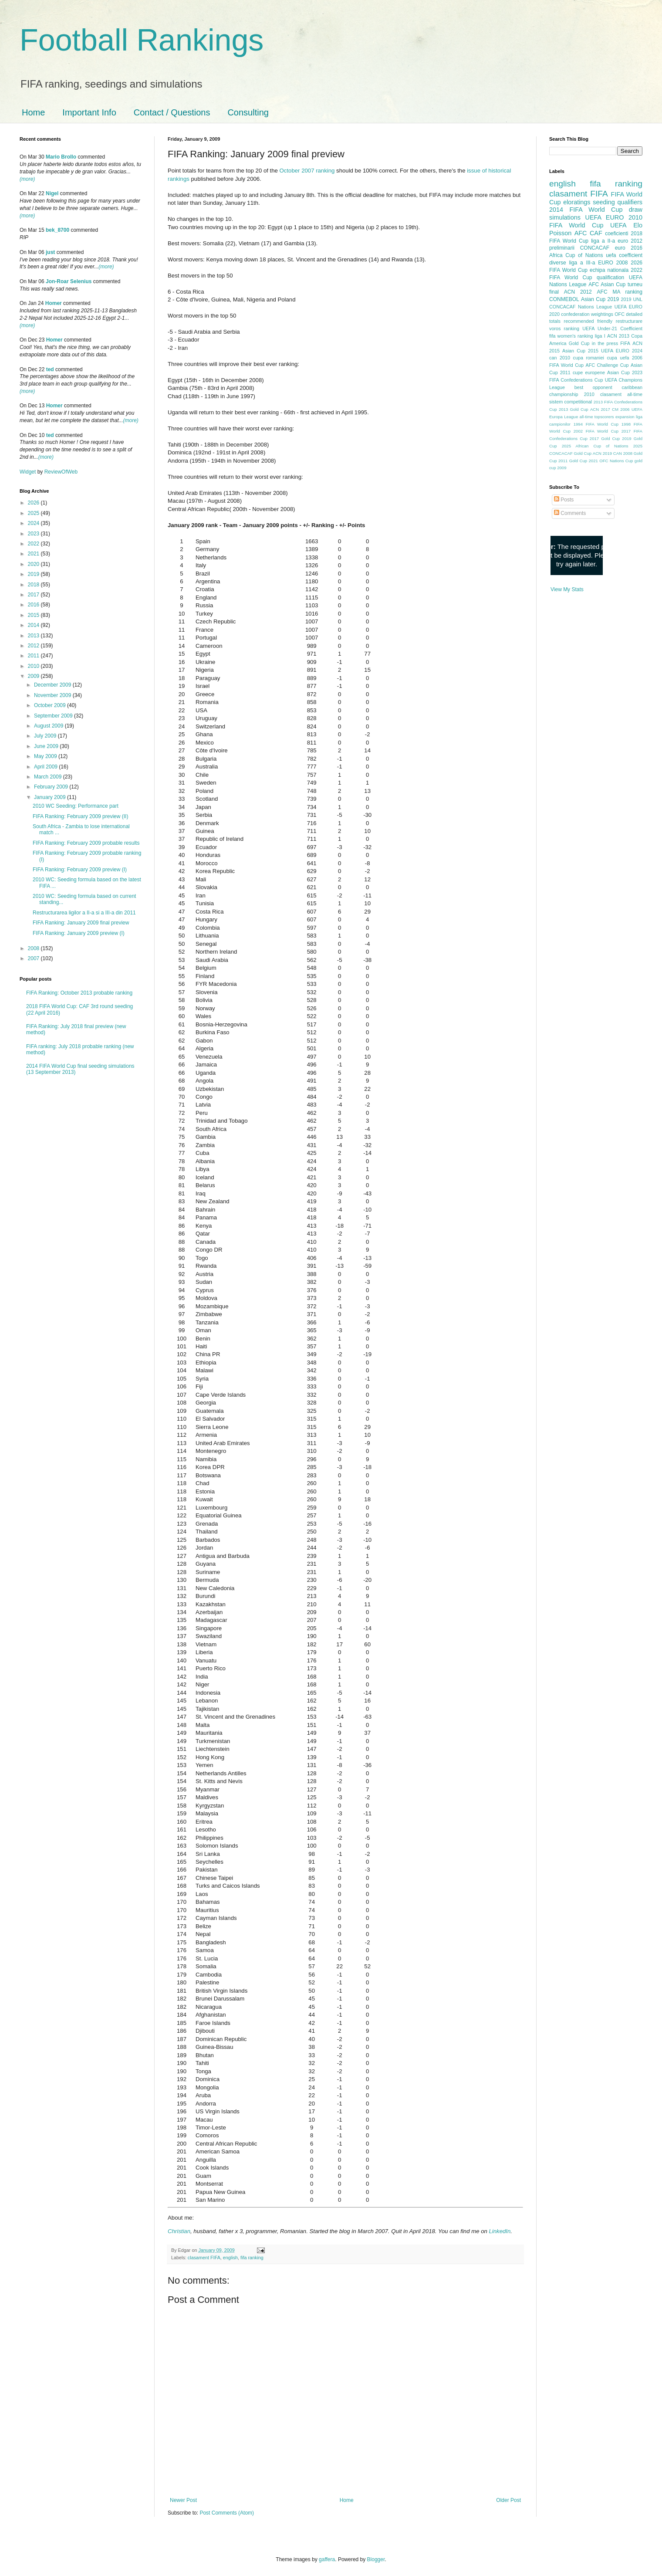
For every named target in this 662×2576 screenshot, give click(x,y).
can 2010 (559, 357)
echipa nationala (609, 270)
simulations (565, 217)
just (50, 252)
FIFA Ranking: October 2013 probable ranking (79, 993)
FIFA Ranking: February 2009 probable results (86, 843)
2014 (34, 625)
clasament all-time (621, 394)
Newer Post (183, 2500)
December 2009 (53, 685)
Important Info (89, 112)
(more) (27, 179)
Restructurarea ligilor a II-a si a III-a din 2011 (84, 913)
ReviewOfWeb (61, 472)
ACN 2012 (578, 292)
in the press (605, 343)
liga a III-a (582, 263)
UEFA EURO (604, 217)
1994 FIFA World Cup (596, 424)
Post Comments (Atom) (226, 2513)
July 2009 (46, 736)
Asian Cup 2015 (580, 350)
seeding (604, 202)
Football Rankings (141, 40)
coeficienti (616, 233)
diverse (557, 263)
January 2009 (50, 797)
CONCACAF (594, 248)
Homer (53, 303)
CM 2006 (621, 409)
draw (635, 209)
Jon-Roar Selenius (68, 281)
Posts (564, 500)
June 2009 (47, 746)
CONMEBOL (564, 299)
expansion (625, 416)
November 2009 (53, 695)
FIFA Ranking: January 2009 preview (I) (79, 933)
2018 (34, 585)
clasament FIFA (204, 2257)
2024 (34, 523)
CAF (596, 233)
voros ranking (564, 328)
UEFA (618, 225)
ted (50, 369)
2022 (34, 544)
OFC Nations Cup (616, 460)
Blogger (376, 2559)
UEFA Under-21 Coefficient (612, 328)
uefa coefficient (624, 255)
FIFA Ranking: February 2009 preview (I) (80, 870)
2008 (34, 948)
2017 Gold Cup (605, 438)
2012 (34, 646)
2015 (34, 615)
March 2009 (48, 777)
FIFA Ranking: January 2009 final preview (81, 923)
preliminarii (561, 248)
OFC (620, 314)
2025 (34, 513)
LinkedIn (499, 2231)
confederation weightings (587, 314)
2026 (34, 503)
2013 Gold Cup (573, 409)
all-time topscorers (597, 416)
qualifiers (629, 202)
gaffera (327, 2559)
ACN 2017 (600, 409)
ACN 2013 (618, 336)
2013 (34, 636)
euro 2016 (628, 248)
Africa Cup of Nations (576, 255)
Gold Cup (579, 343)
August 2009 (49, 726)
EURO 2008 (613, 263)
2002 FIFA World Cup (596, 431)
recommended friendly (588, 321)
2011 (34, 656)
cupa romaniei (588, 357)
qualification (610, 277)
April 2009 (46, 767)
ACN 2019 (602, 453)
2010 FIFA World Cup (595, 221)
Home (33, 112)
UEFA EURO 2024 (621, 350)
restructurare (629, 321)
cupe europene (589, 372)
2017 (34, 595)
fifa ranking (251, 2257)
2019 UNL (631, 299)
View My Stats (567, 589)
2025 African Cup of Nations (595, 445)
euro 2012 (630, 241)
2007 (34, 958)
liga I (600, 336)
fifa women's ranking (571, 336)
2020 (34, 564)
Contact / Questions (172, 112)
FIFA (625, 343)
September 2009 (54, 716)
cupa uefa (618, 357)
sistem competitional (570, 401)
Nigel (52, 193)
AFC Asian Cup (606, 284)
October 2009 (50, 705)
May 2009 (46, 756)
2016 (34, 605)
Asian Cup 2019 (600, 299)
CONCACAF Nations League (580, 306)
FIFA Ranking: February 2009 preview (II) (80, 816)
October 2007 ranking (307, 170)
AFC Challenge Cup (606, 365)
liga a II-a (603, 241)
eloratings (576, 202)
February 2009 (51, 787)
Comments (570, 513)
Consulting (248, 112)
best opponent (593, 387)
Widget (28, 472)
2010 (34, 666)
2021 (34, 554)
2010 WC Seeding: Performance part (75, 806)
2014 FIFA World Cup (585, 209)
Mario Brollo (61, 157)
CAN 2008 (622, 453)
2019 (34, 574)
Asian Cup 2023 (624, 372)
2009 (34, 676)
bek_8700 (57, 230)
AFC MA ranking (619, 292)
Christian (179, 2231)
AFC (580, 233)
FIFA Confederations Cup (576, 380)
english (230, 2257)
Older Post (508, 2500)
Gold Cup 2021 (583, 460)
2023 (34, 534)
